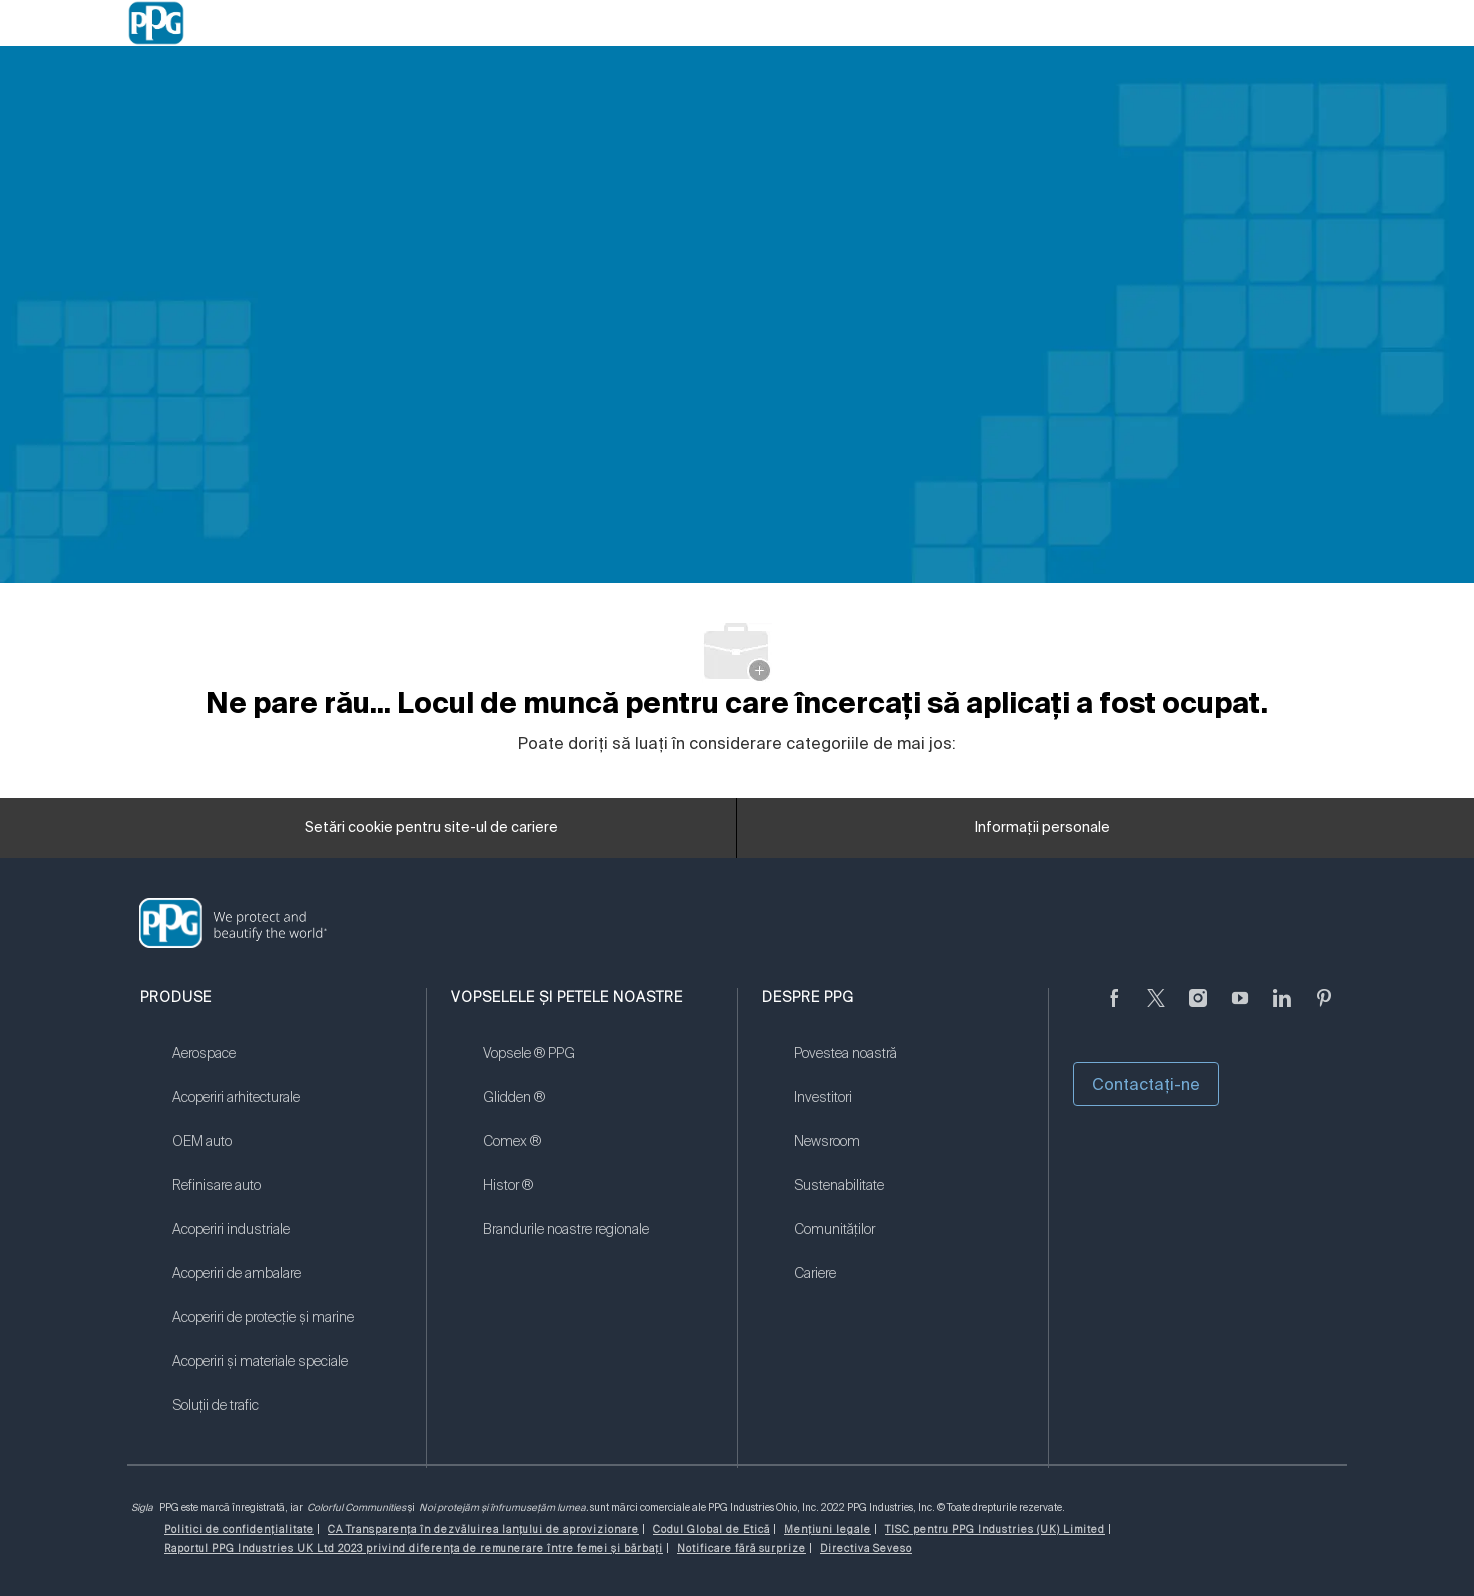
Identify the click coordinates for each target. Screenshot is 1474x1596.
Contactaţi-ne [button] (1146, 1084)
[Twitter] (1156, 1010)
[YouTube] (1240, 1010)
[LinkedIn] (1282, 1010)
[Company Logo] (156, 23)
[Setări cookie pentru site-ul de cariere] (431, 834)
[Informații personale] (1042, 834)
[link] (286, 1066)
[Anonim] (1114, 1010)
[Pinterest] (1324, 1010)
